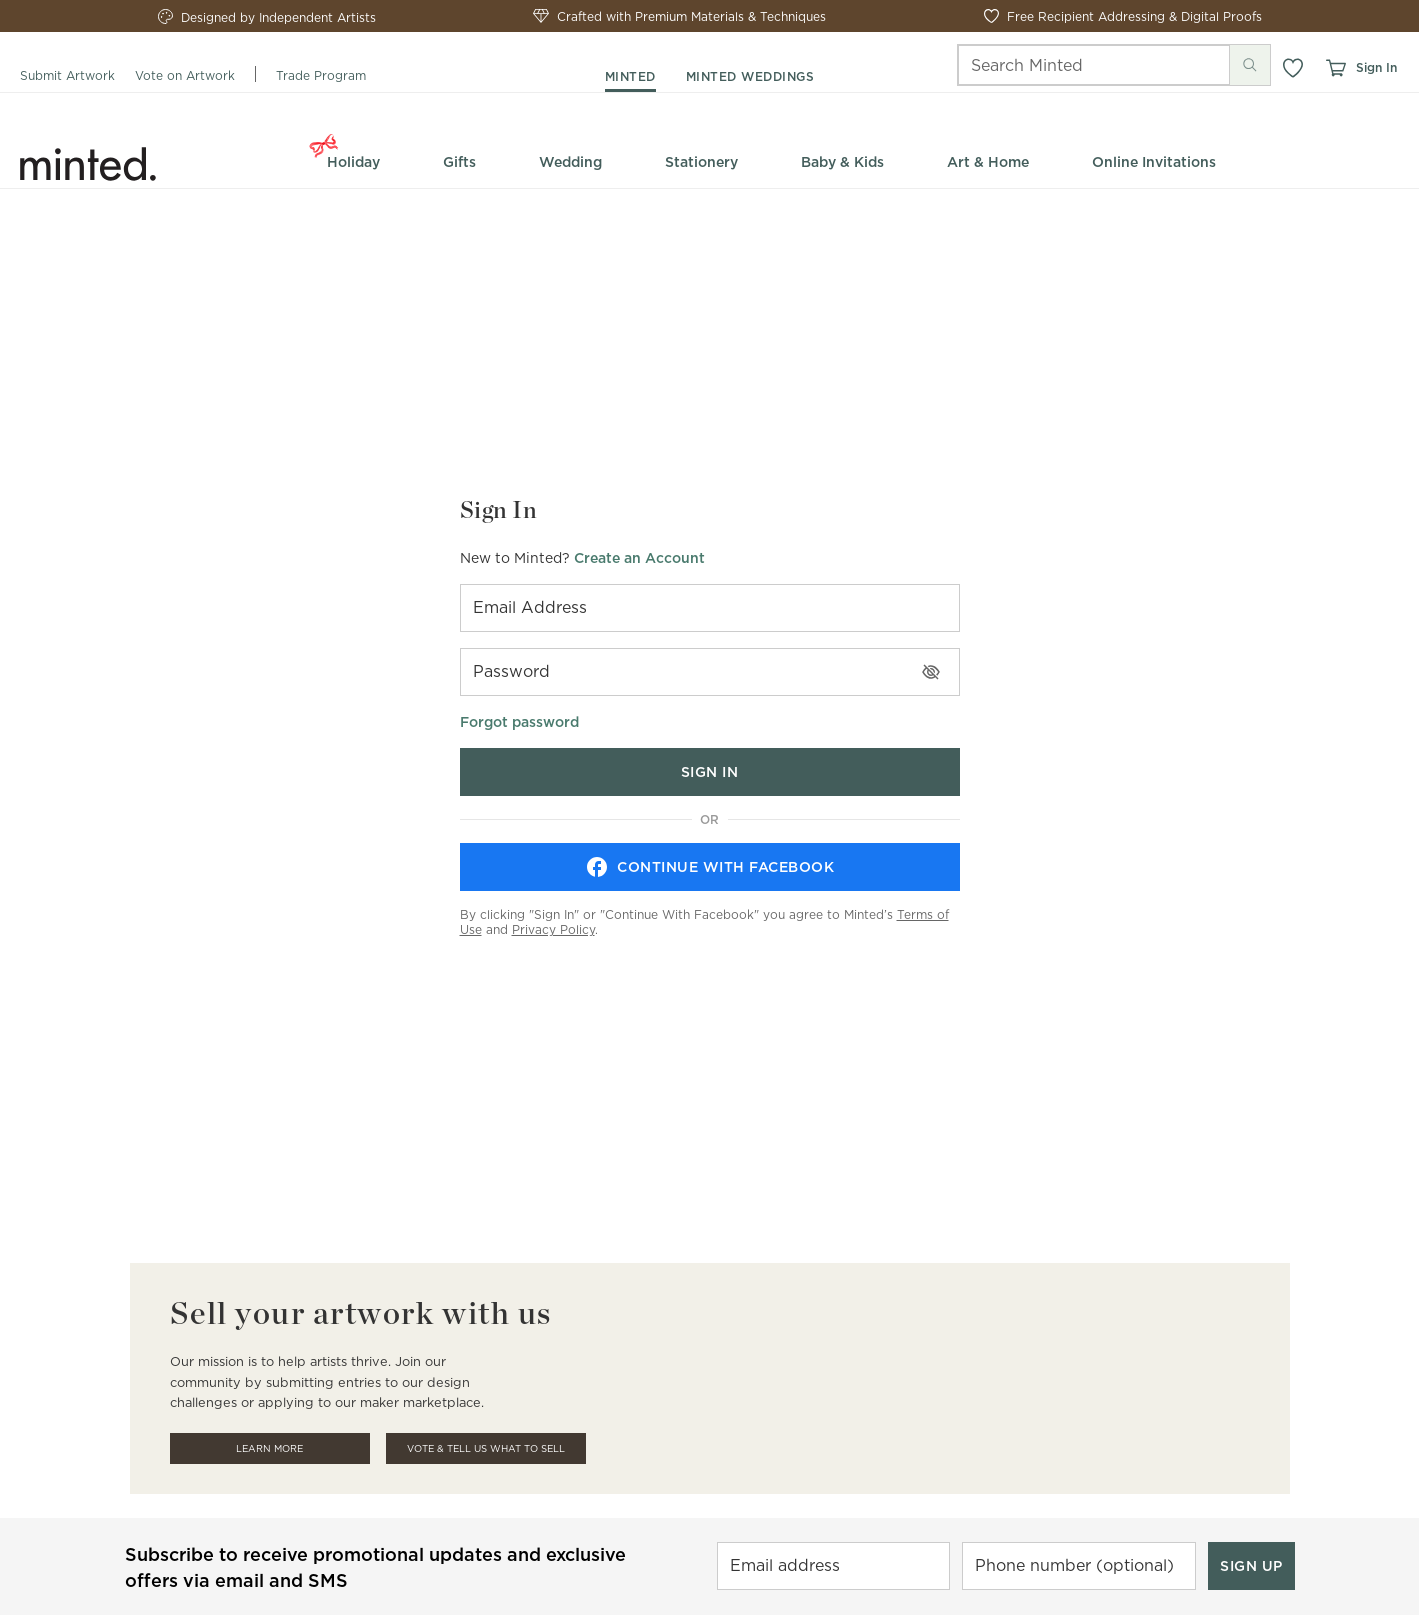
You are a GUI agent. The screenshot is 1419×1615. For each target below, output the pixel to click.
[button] (1293, 68)
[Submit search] (1250, 65)
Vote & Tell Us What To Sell (486, 1448)
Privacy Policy (553, 929)
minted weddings (750, 76)
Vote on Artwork (185, 75)
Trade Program (321, 75)
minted (630, 76)
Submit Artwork (67, 75)
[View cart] (1335, 68)
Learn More (269, 1448)
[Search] (1066, 65)
